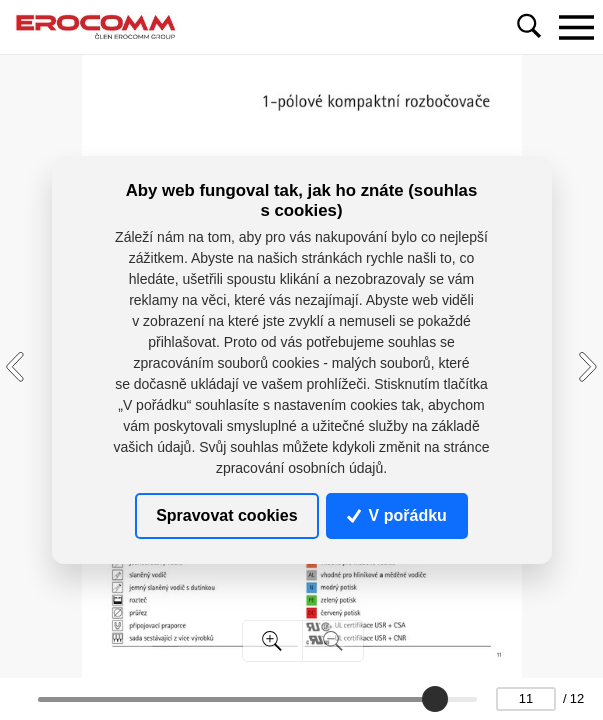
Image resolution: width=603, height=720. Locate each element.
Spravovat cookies (226, 515)
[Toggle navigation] (576, 27)
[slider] (435, 699)
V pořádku (397, 515)
